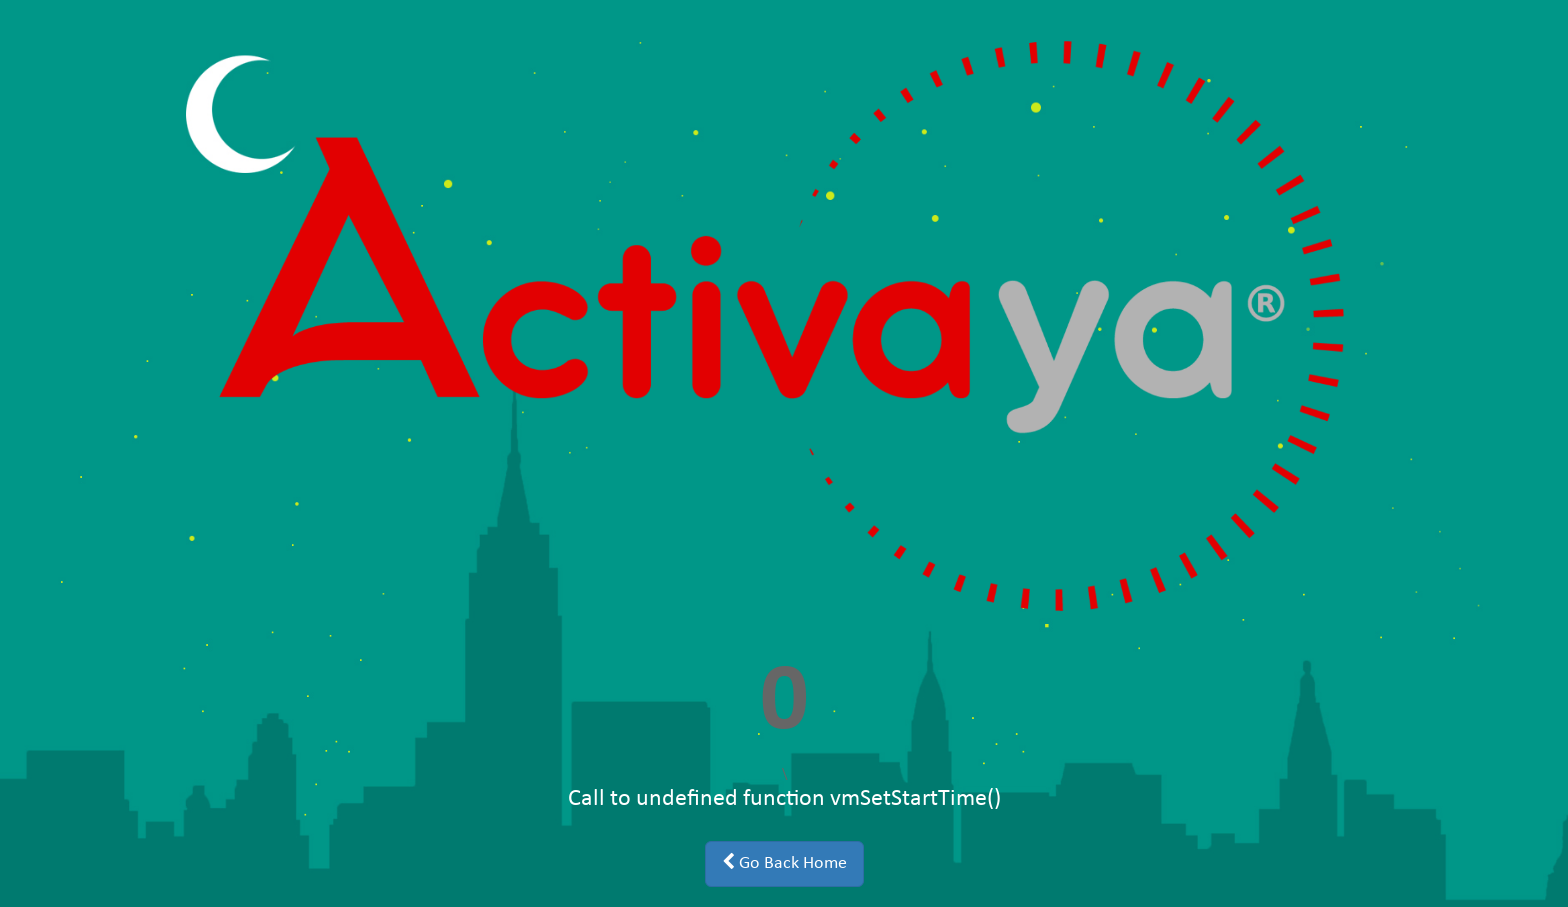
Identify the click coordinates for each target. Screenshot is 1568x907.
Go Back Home (784, 863)
